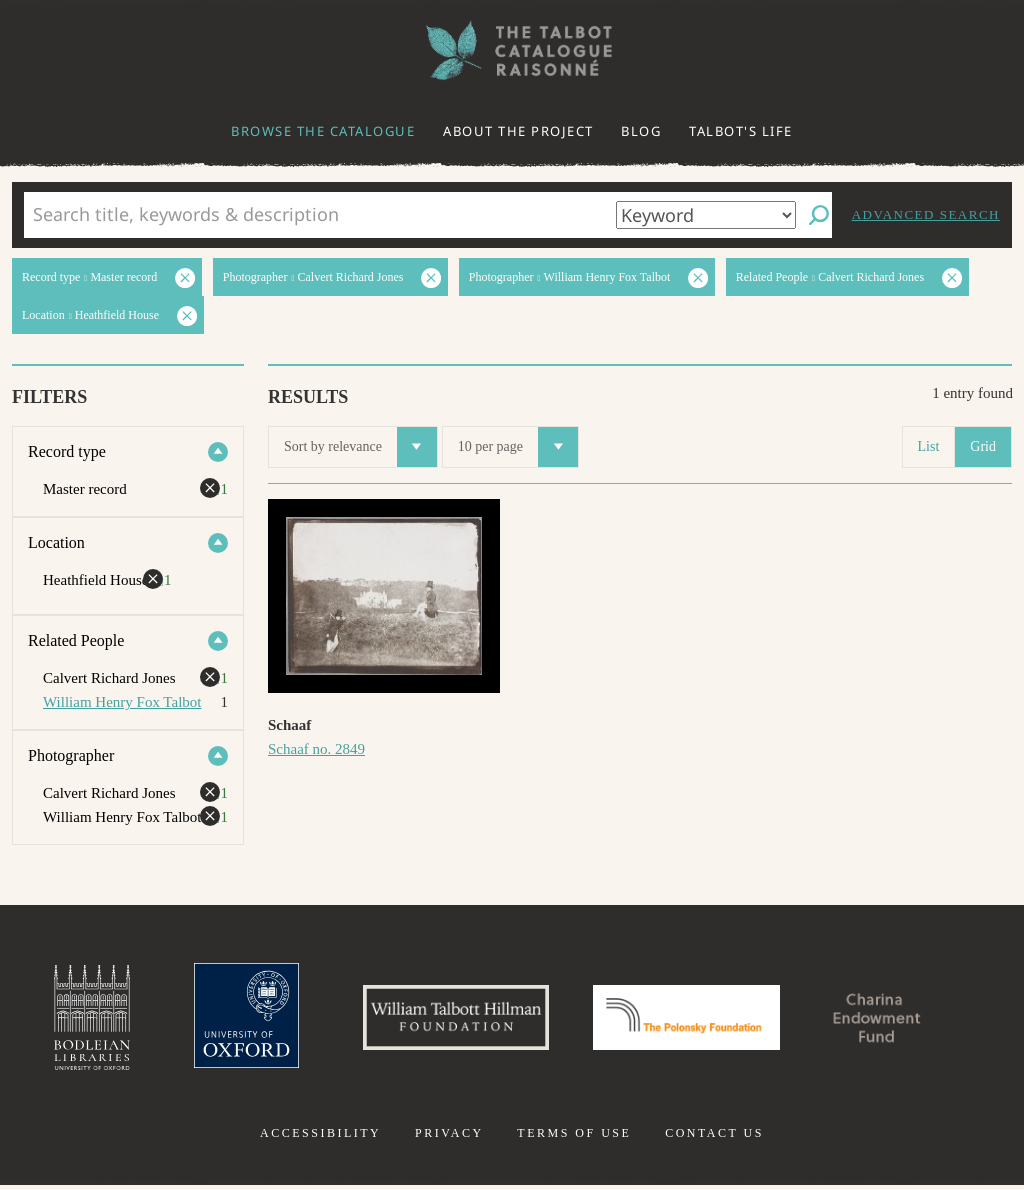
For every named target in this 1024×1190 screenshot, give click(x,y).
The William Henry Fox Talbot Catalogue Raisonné (512, 50)
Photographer (71, 755)
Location (56, 542)
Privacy (449, 1138)
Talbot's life (741, 131)
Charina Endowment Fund (895, 1020)
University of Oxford (228, 1020)
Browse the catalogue (323, 131)
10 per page (518, 447)
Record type (67, 451)
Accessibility (320, 1138)
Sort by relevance (360, 447)
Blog (641, 131)
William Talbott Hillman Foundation (447, 1020)
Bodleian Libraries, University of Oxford (70, 1020)
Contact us (714, 1138)
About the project (518, 131)
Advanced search (926, 214)
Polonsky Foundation (691, 1020)
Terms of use (574, 1138)
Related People (76, 640)
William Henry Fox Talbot (122, 702)
